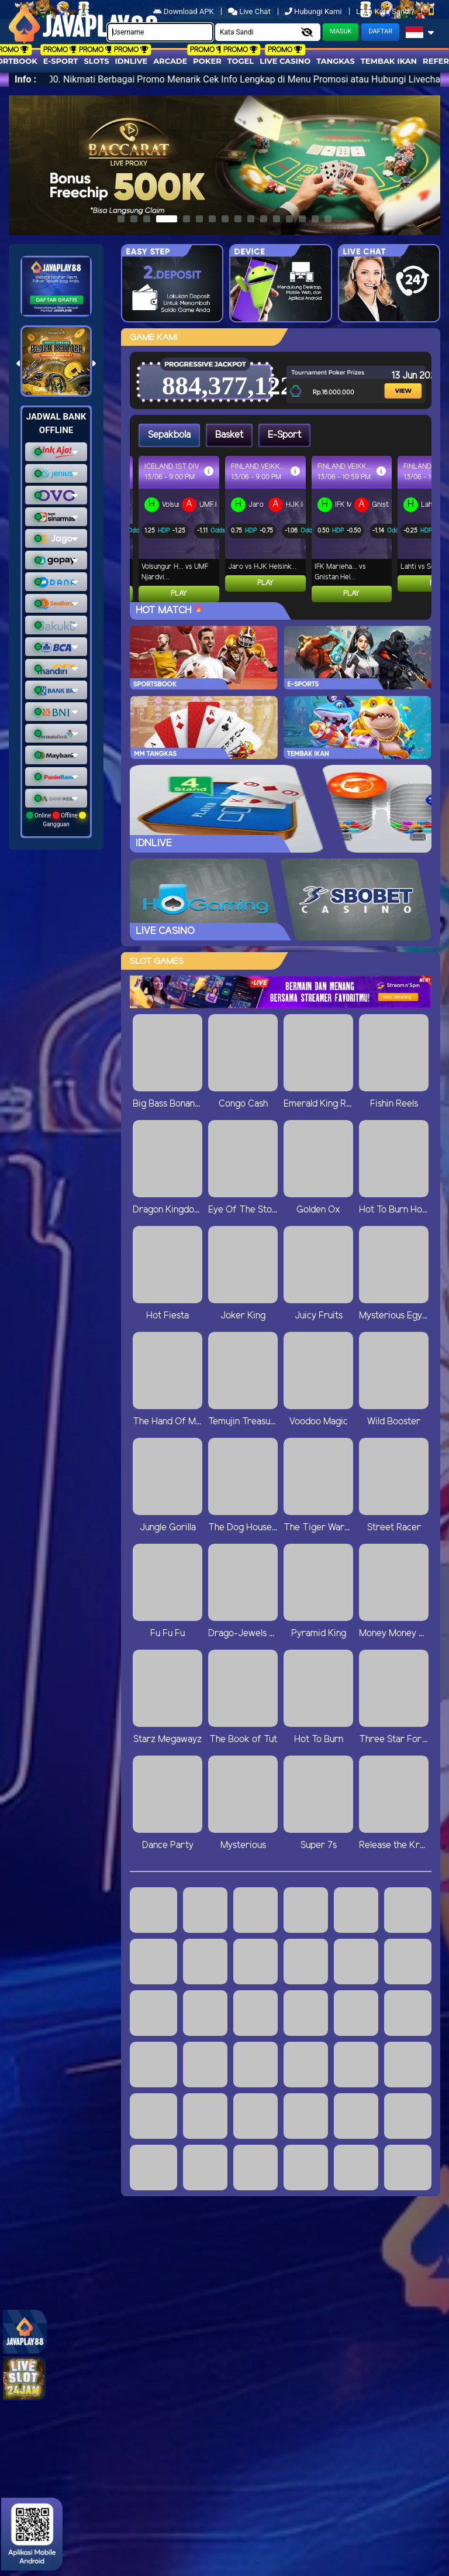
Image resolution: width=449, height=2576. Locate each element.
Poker (207, 61)
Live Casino (285, 61)
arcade (170, 61)
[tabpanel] (285, 529)
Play (171, 593)
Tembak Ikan (389, 61)
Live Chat (249, 11)
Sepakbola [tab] (169, 435)
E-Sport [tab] (284, 435)
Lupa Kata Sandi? (386, 11)
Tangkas (335, 61)
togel (240, 61)
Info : (25, 79)
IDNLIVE (131, 61)
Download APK (184, 11)
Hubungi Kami (314, 11)
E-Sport (60, 61)
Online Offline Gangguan (56, 819)
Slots (96, 61)
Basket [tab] (229, 435)
